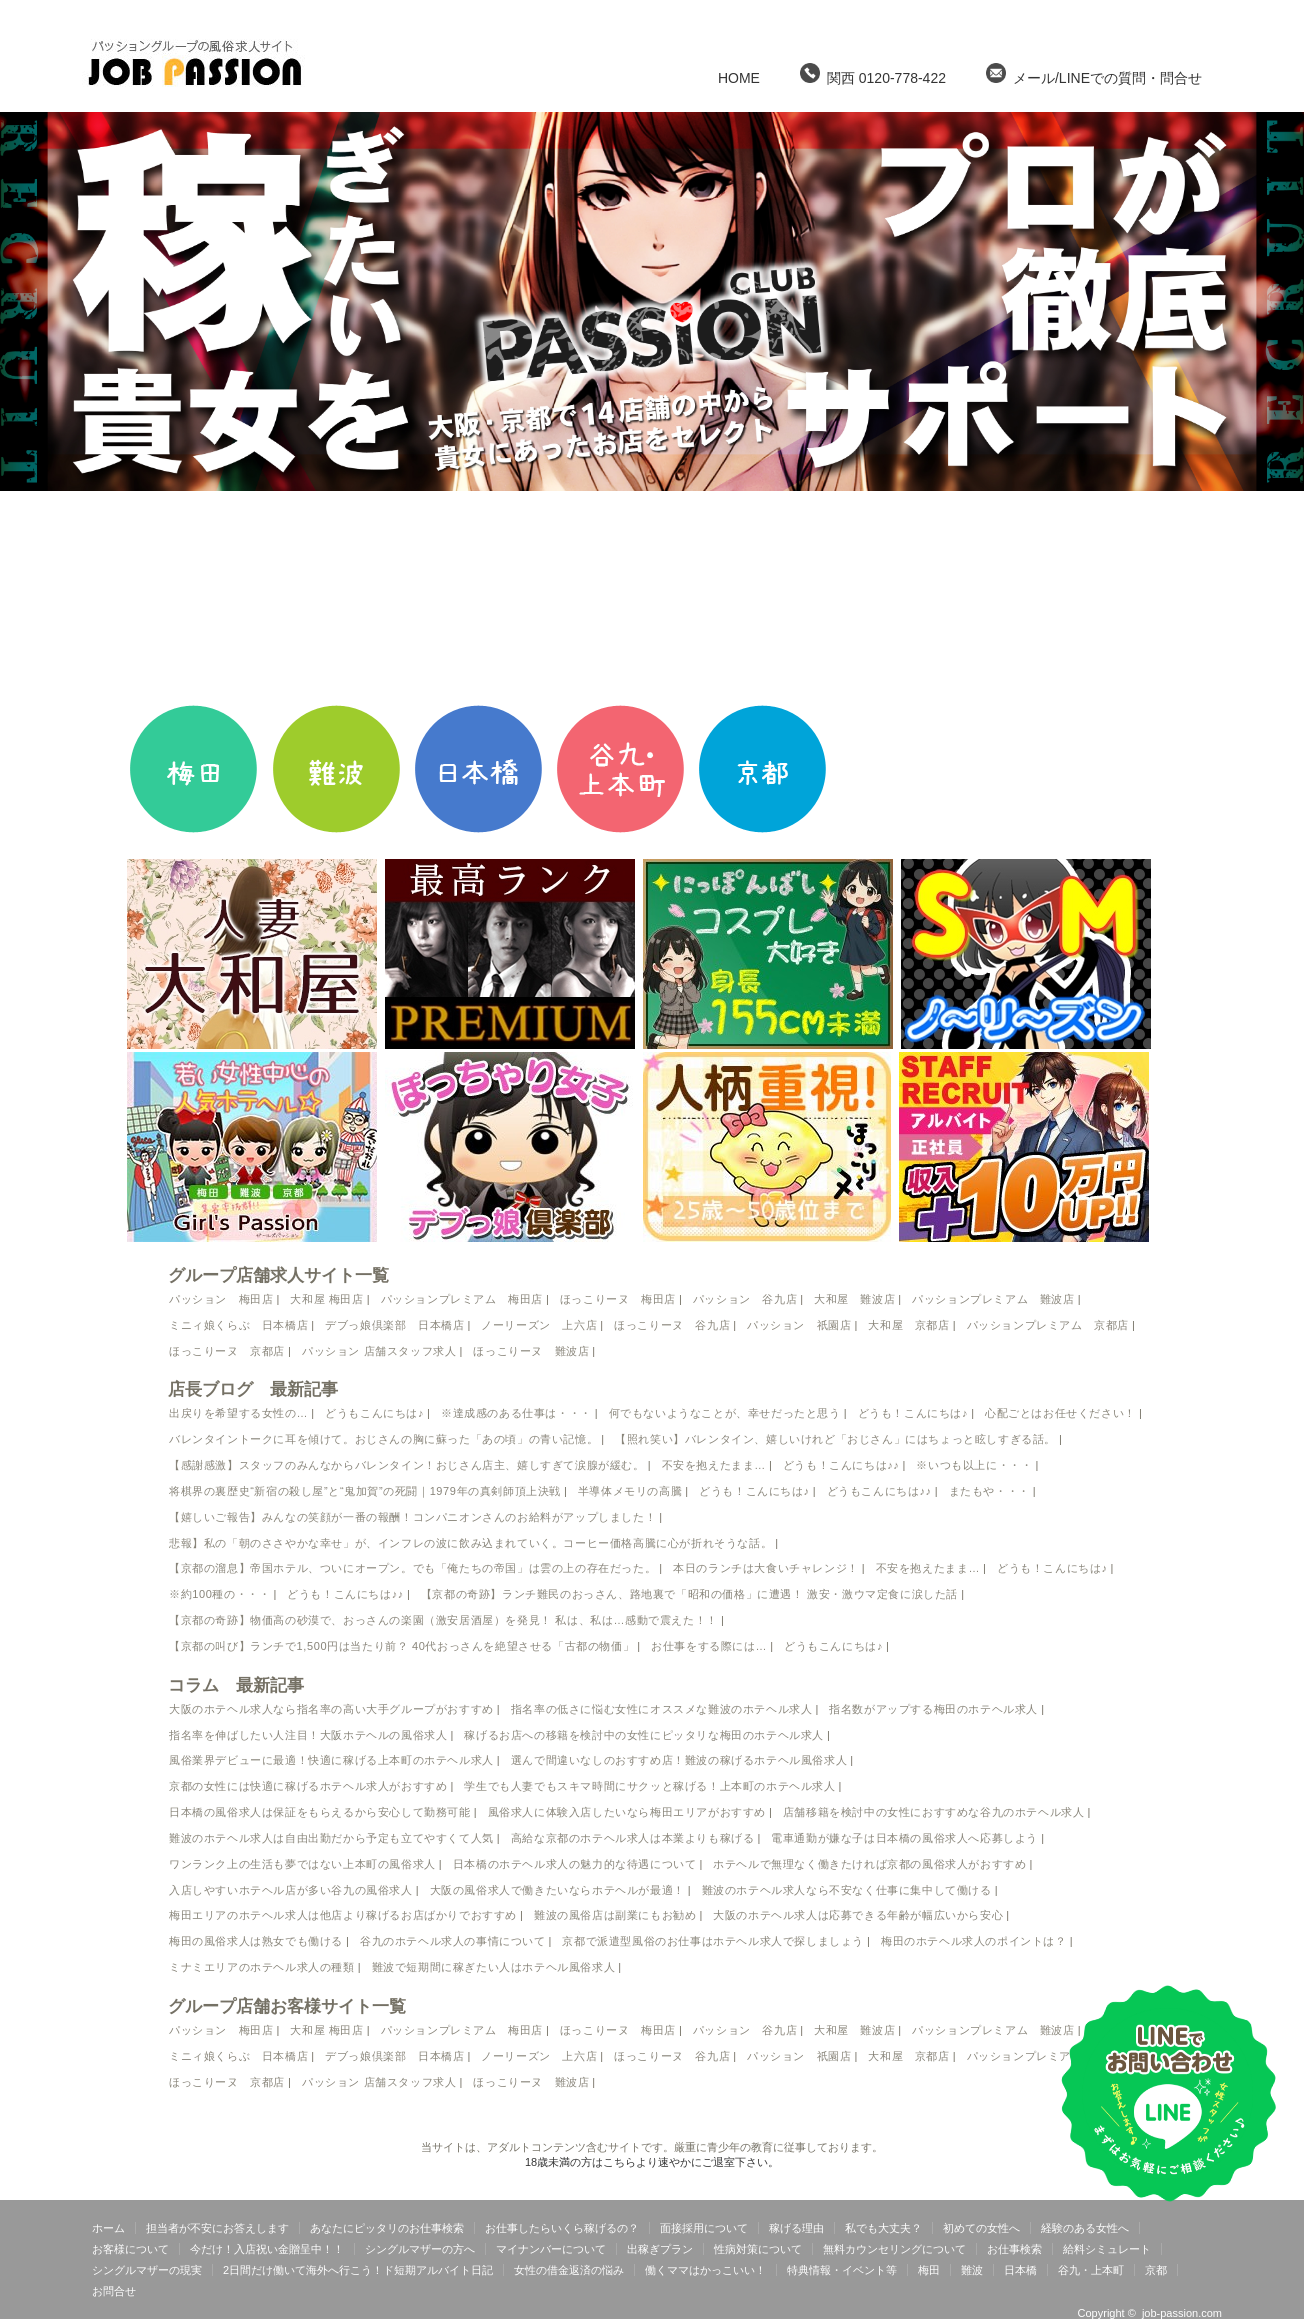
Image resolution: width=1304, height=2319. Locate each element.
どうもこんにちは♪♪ (879, 1491)
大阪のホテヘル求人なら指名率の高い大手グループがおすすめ (331, 1709)
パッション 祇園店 (799, 1325)
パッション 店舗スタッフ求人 (379, 1351)
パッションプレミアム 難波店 (993, 1299)
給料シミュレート (1107, 2249)
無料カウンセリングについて (894, 2249)
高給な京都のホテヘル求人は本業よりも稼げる (633, 1838)
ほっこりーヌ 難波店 (531, 1351)
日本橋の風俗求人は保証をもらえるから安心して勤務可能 (320, 1812)
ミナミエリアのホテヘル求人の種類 (262, 1967)
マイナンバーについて (551, 2249)
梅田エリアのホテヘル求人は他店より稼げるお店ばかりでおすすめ (343, 1915)
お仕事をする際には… (709, 1646)
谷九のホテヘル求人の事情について (453, 1941)
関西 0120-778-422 (873, 74)
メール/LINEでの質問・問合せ (1094, 74)
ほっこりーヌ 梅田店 (618, 1299)
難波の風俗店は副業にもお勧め (615, 1915)
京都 (1156, 2270)
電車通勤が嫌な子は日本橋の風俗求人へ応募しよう (904, 1838)
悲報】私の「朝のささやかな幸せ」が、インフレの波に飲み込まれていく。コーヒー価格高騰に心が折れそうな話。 (470, 1543)
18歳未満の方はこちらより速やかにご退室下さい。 (652, 2162)
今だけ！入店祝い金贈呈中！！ (267, 2249)
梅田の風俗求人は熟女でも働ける (256, 1941)
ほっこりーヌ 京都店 (227, 1351)
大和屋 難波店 (854, 1299)
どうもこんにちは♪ (374, 1413)
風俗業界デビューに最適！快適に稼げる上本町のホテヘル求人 (331, 1760)
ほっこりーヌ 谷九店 (672, 1325)
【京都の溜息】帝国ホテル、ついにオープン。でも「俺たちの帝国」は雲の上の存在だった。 (412, 1568)
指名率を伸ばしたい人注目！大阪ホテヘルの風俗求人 (308, 1735)
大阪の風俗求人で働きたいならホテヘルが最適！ (557, 1890)
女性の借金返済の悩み (569, 2270)
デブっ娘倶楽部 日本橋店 (394, 1325)
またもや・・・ (989, 1491)
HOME (739, 78)
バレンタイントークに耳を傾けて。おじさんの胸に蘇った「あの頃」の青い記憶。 (383, 1439)
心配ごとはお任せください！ (1060, 1413)
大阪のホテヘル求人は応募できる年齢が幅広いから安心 (858, 1915)
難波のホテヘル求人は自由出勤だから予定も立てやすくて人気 (331, 1838)
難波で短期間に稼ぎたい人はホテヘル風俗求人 (494, 1967)
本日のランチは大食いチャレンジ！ (766, 1568)
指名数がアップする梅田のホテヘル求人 (933, 1709)
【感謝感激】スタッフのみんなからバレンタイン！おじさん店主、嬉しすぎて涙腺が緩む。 (407, 1465)
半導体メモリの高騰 (630, 1491)
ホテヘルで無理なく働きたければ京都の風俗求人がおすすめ (869, 1864)
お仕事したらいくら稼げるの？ (562, 2228)
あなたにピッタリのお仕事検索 (387, 2228)
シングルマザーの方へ (420, 2249)
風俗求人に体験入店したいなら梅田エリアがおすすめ (627, 1812)
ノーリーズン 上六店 (539, 1325)
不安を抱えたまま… (714, 1465)
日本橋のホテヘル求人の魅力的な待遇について (575, 1864)
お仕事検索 (1014, 2249)
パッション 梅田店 (221, 1299)
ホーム (108, 2228)
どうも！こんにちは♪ (913, 1413)
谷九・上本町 (1091, 2270)
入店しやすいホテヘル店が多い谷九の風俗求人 (291, 1890)
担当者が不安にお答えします (217, 2228)
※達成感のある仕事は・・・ (516, 1413)
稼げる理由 (796, 2228)
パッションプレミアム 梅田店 (462, 1299)
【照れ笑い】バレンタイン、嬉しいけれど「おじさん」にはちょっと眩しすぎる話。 (835, 1439)
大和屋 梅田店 (326, 1299)
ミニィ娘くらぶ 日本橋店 (238, 1325)
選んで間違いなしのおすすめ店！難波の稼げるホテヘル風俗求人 (679, 1760)
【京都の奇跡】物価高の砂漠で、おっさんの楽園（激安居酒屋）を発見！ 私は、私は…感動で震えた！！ (443, 1620)
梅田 (929, 2270)
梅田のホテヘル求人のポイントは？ (974, 1941)
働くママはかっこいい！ (705, 2270)
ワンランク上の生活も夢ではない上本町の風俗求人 (302, 1864)
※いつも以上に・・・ (974, 1465)
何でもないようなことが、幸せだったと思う (725, 1413)
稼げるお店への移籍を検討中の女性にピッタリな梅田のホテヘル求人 (644, 1735)
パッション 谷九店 (745, 1299)
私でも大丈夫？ (883, 2228)
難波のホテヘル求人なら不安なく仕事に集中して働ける (847, 1890)
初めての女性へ (981, 2228)
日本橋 (1020, 2270)
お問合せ (114, 2291)
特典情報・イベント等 (842, 2270)
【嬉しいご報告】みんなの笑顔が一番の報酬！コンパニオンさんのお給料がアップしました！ (412, 1517)
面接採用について (704, 2228)
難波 (972, 2270)
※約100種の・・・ (219, 1594)
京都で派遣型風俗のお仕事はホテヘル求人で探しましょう (713, 1941)
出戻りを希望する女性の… (238, 1413)
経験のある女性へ (1085, 2228)
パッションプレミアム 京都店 (1048, 1325)
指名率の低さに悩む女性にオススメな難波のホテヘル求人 (662, 1709)
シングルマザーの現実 (147, 2270)
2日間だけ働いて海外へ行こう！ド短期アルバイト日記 (358, 2270)
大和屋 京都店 (908, 1325)
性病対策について (758, 2249)
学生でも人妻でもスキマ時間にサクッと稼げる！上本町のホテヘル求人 (649, 1786)
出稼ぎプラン (660, 2249)
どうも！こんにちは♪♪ (841, 1465)
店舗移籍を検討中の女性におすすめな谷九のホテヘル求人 (934, 1812)
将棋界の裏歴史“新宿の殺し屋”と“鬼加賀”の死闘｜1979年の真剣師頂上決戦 (365, 1491)
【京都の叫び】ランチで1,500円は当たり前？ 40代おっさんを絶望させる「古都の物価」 (401, 1646)
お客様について (130, 2249)
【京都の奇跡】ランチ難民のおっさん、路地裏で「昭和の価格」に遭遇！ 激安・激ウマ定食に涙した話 (689, 1594)
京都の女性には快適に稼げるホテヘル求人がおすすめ (308, 1786)
